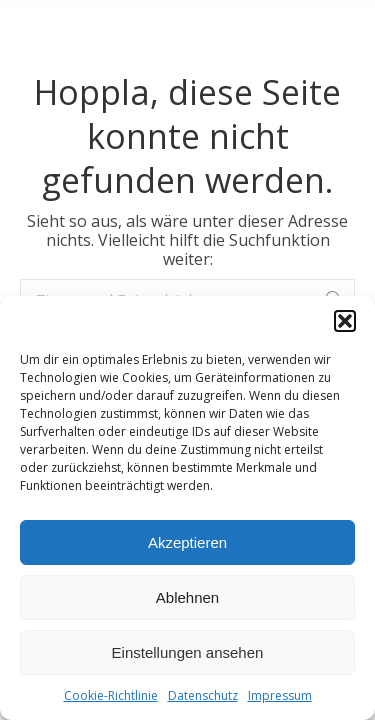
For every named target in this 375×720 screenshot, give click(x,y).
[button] (345, 321)
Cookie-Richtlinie (111, 695)
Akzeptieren (187, 542)
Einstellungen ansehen (188, 652)
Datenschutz (203, 695)
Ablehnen (187, 597)
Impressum (280, 695)
